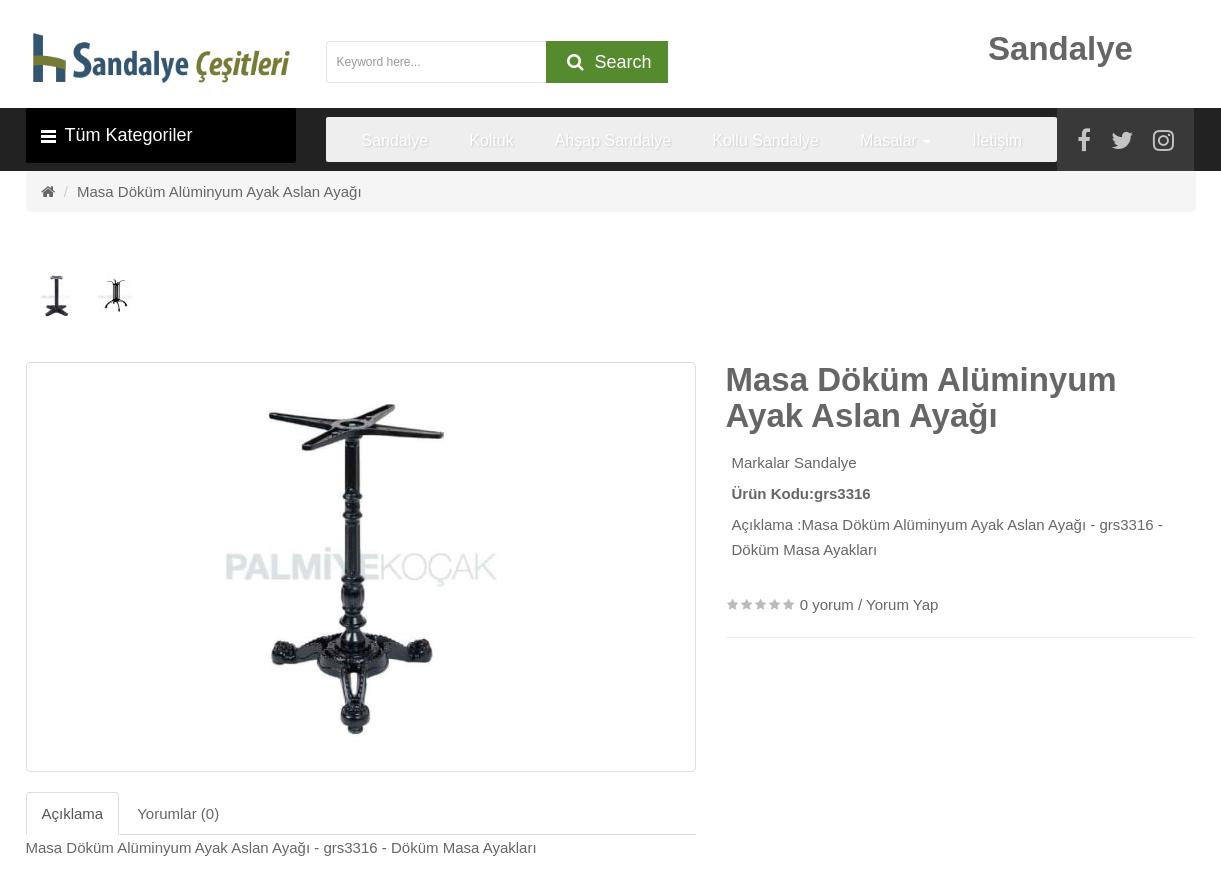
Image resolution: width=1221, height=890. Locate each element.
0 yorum (827, 604)
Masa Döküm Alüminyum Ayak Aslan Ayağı (219, 191)
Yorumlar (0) (178, 813)
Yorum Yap (902, 604)
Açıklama (73, 813)
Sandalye (825, 462)
